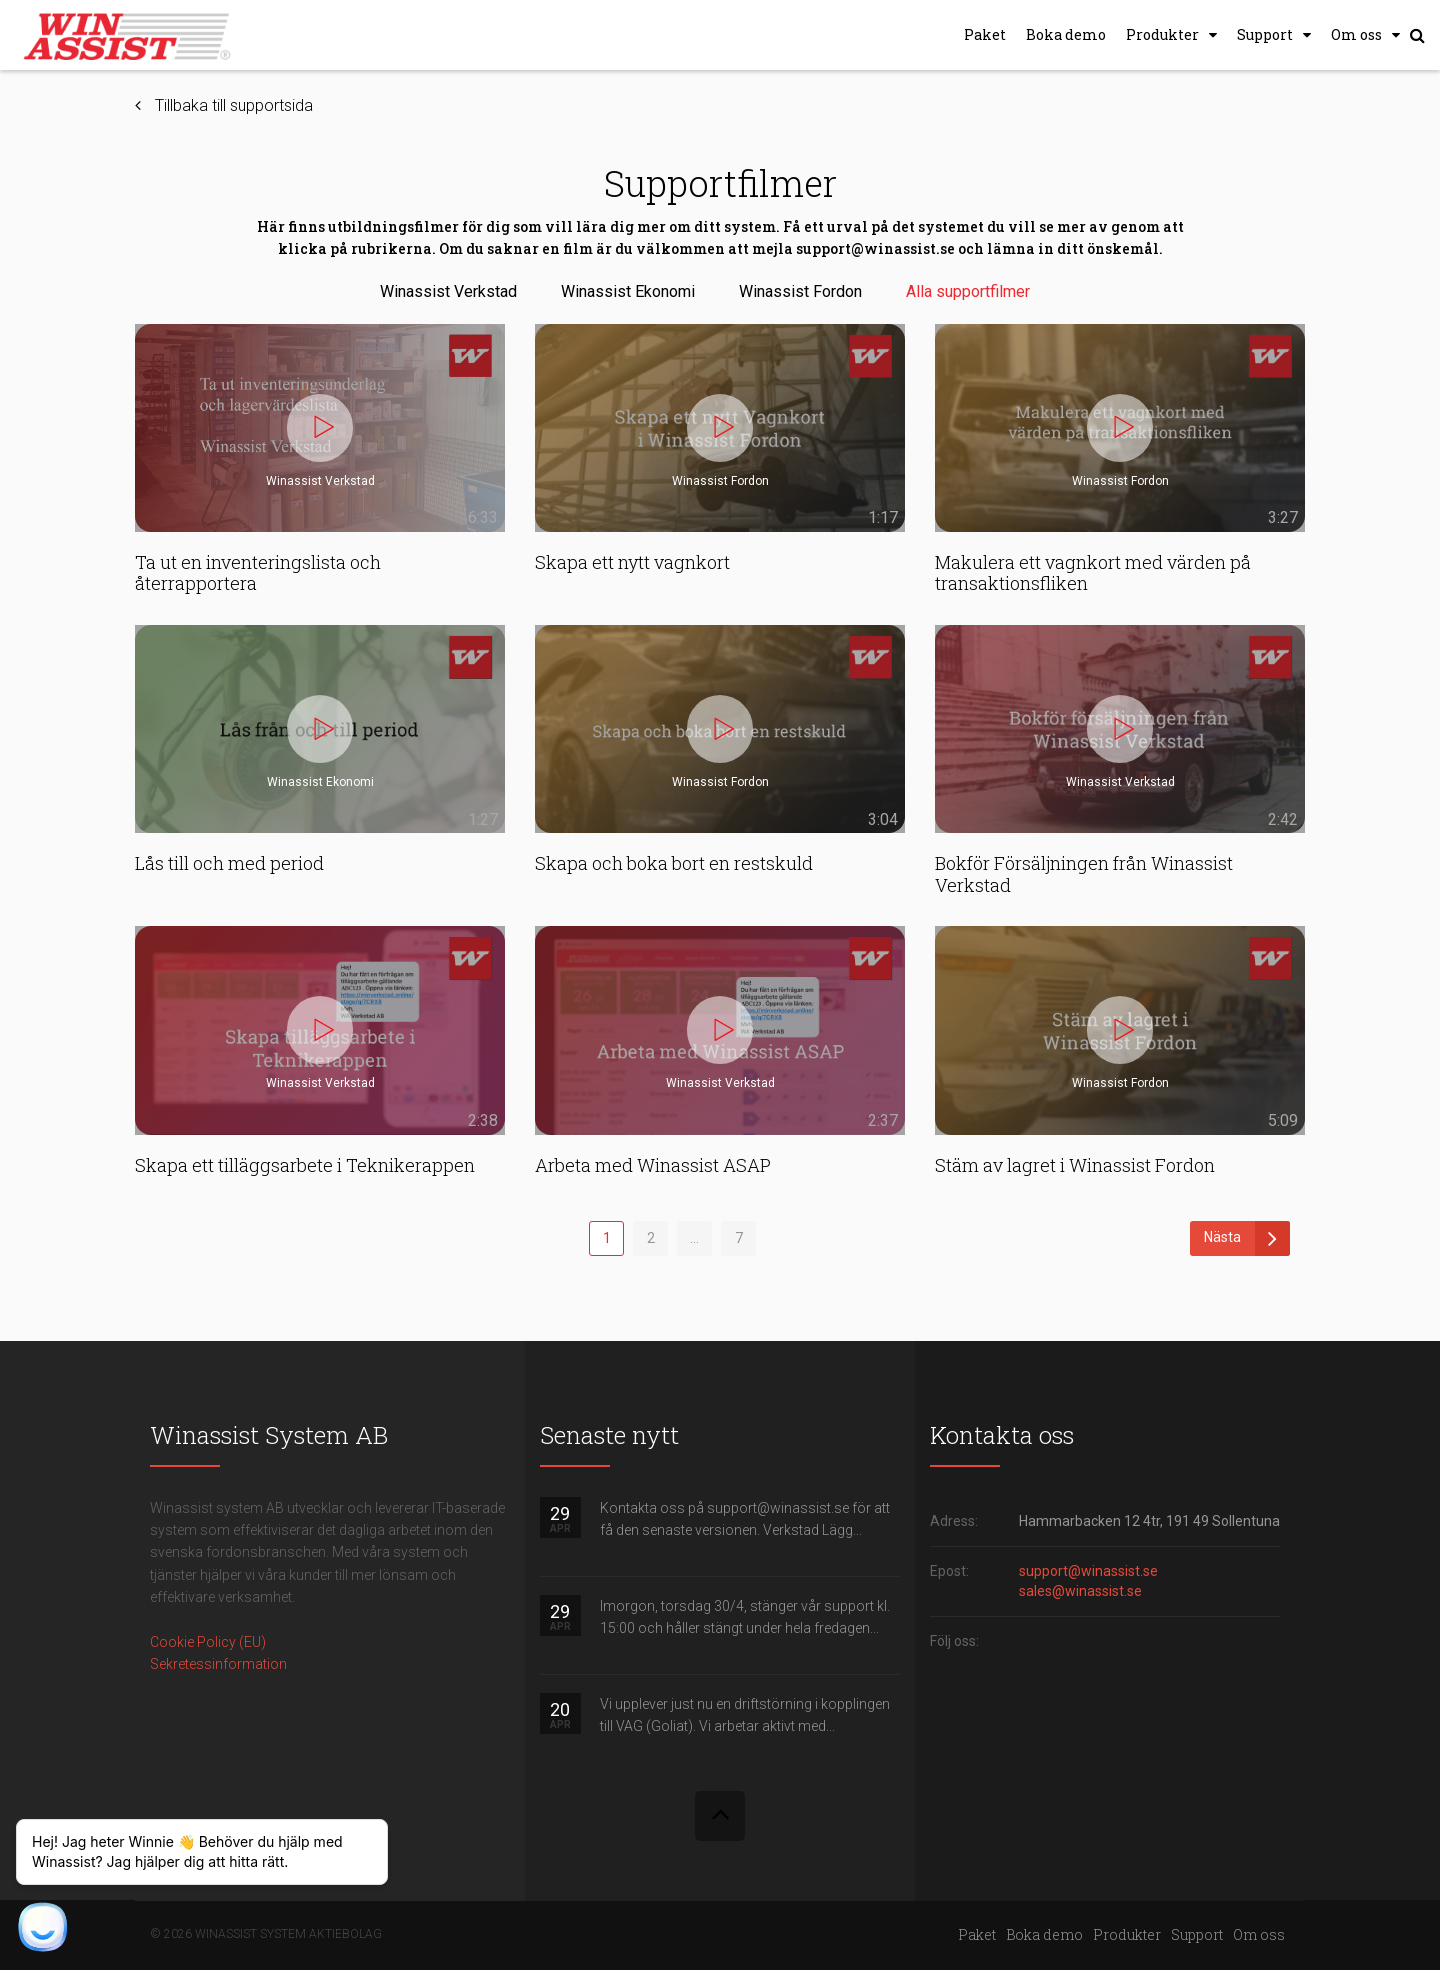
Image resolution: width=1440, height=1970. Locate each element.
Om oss (1356, 34)
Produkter (1162, 34)
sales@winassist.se (1080, 1591)
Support (1265, 34)
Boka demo (1066, 34)
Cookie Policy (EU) (208, 1642)
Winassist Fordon (800, 291)
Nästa (1247, 1238)
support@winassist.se (1088, 1571)
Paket (985, 34)
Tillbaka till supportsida (234, 105)
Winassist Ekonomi (628, 291)
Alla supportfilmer (968, 291)
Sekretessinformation (218, 1664)
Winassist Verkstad (448, 291)
